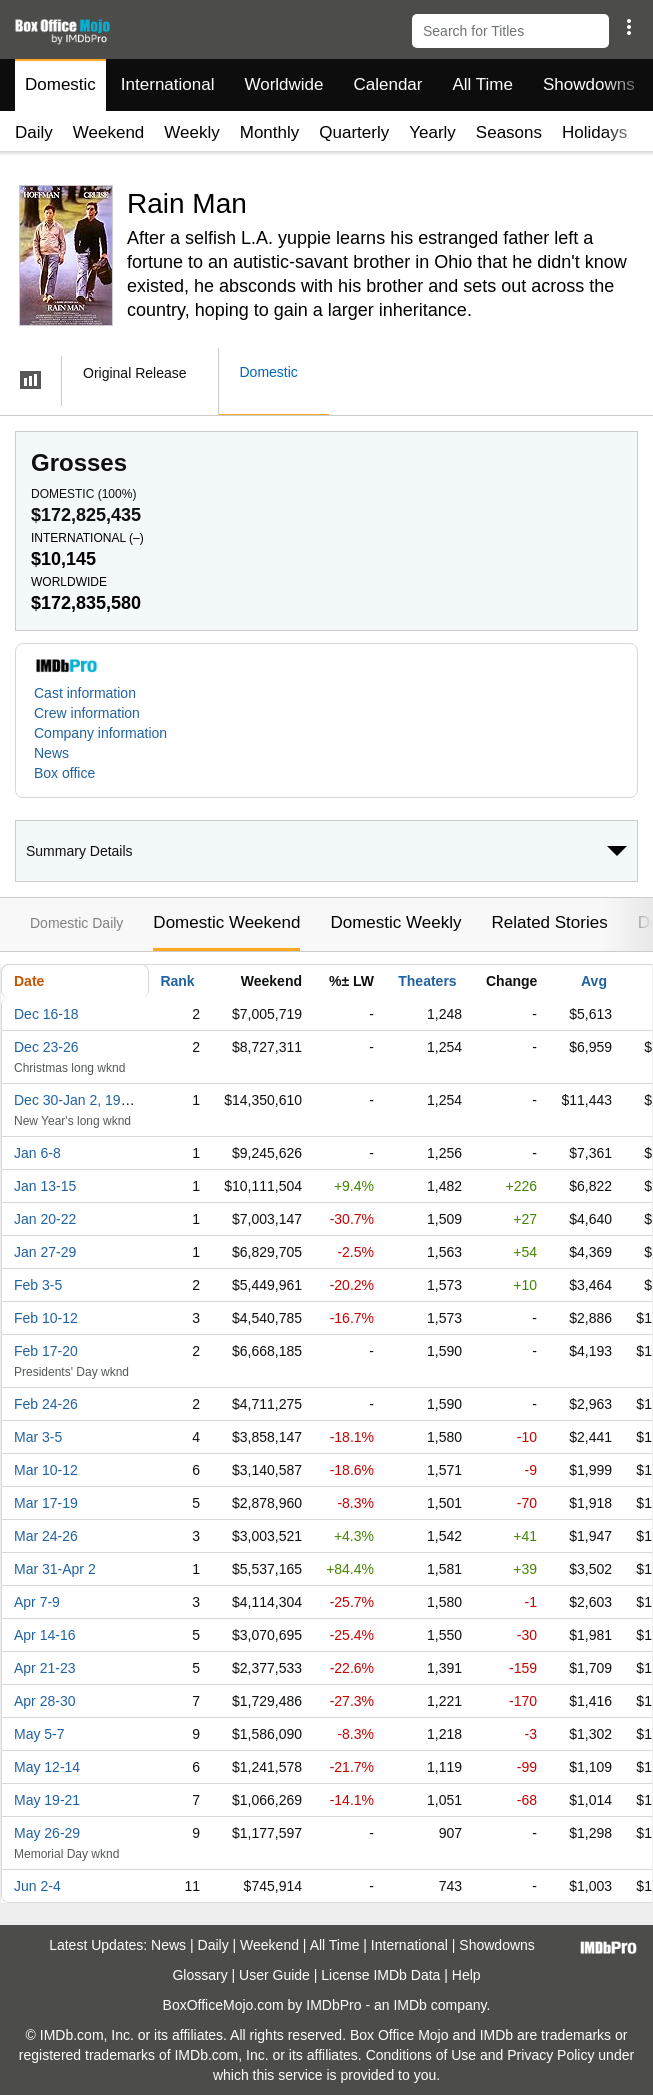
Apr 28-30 (44, 1701)
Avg (594, 981)
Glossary (199, 1975)
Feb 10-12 (46, 1318)
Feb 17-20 (46, 1351)
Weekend (109, 132)
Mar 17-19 (46, 1503)
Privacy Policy (550, 2055)
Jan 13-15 (45, 1186)
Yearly (432, 132)
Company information (100, 733)
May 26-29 (47, 1833)
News (51, 753)
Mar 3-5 (38, 1437)
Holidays (594, 132)
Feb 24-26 (46, 1404)
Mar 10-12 (46, 1470)
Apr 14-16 (44, 1635)
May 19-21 (47, 1800)
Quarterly (354, 132)
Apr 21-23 (44, 1668)
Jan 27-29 (45, 1252)
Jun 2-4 (37, 1886)
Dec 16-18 (46, 1014)
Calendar (388, 84)
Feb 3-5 (38, 1285)
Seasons (509, 132)
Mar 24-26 (46, 1536)
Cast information (85, 693)
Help (466, 1975)
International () (87, 538)
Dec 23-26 (46, 1047)
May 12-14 (47, 1767)
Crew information (87, 713)
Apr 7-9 (37, 1602)
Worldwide (283, 84)
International (168, 84)
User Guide (274, 1975)
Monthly (270, 132)
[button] (628, 27)
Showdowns (589, 84)
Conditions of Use (421, 2055)
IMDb (409, 2005)
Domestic (60, 84)
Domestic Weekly (395, 922)
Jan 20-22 (45, 1219)
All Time (483, 84)
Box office (64, 773)
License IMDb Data (380, 1975)
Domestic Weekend (226, 922)
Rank (177, 981)
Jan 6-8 (37, 1153)
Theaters (427, 981)
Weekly (191, 132)
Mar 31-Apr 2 (55, 1569)
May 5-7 (39, 1734)
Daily (34, 132)
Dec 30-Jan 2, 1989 (75, 1100)
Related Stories (549, 922)
